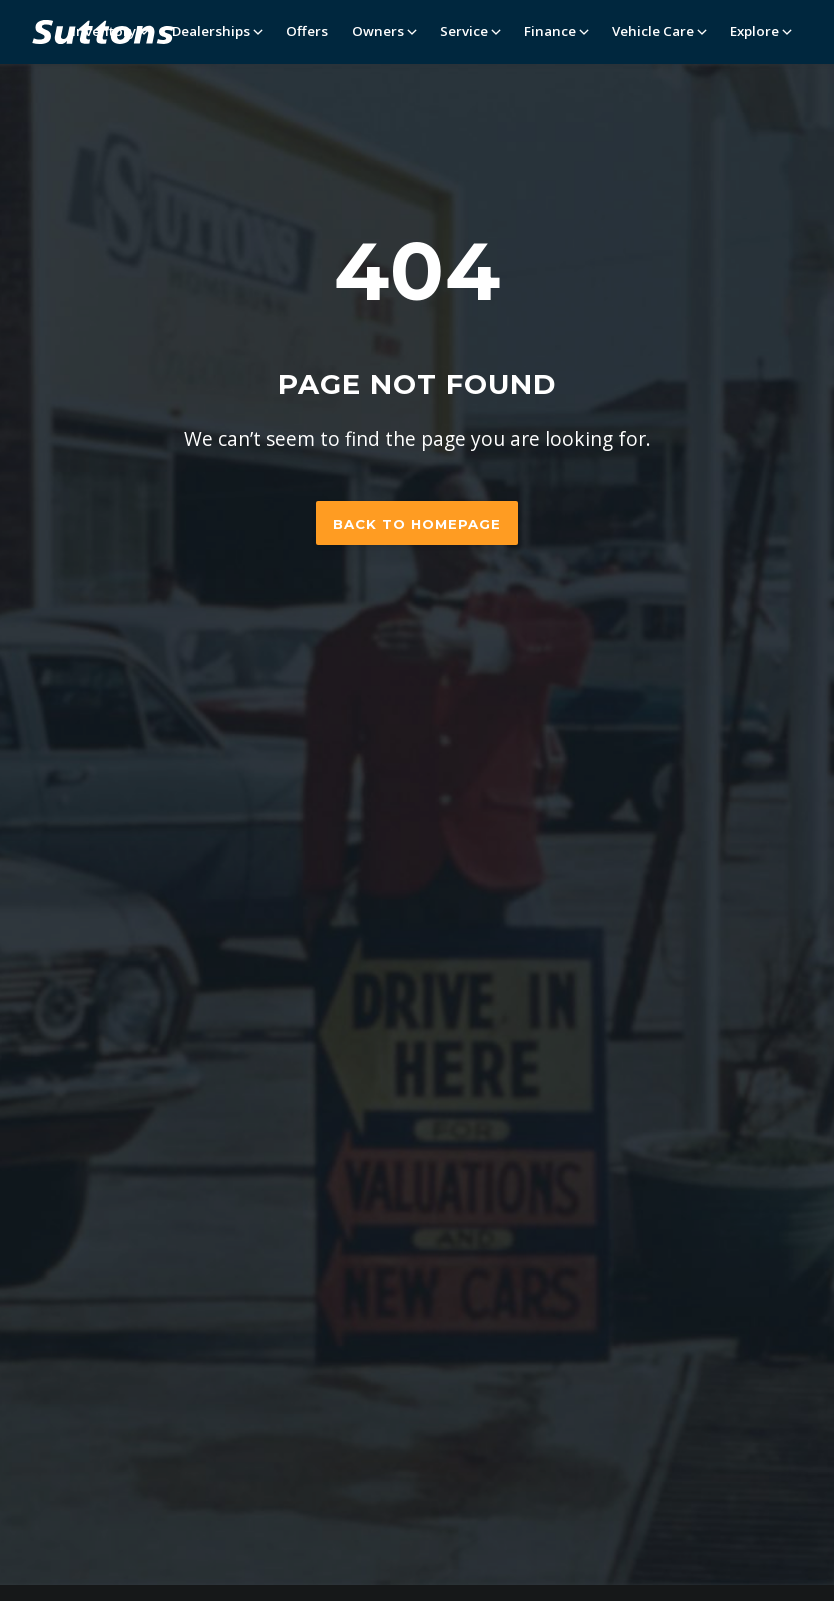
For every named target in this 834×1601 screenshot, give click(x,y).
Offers (307, 31)
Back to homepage (417, 524)
